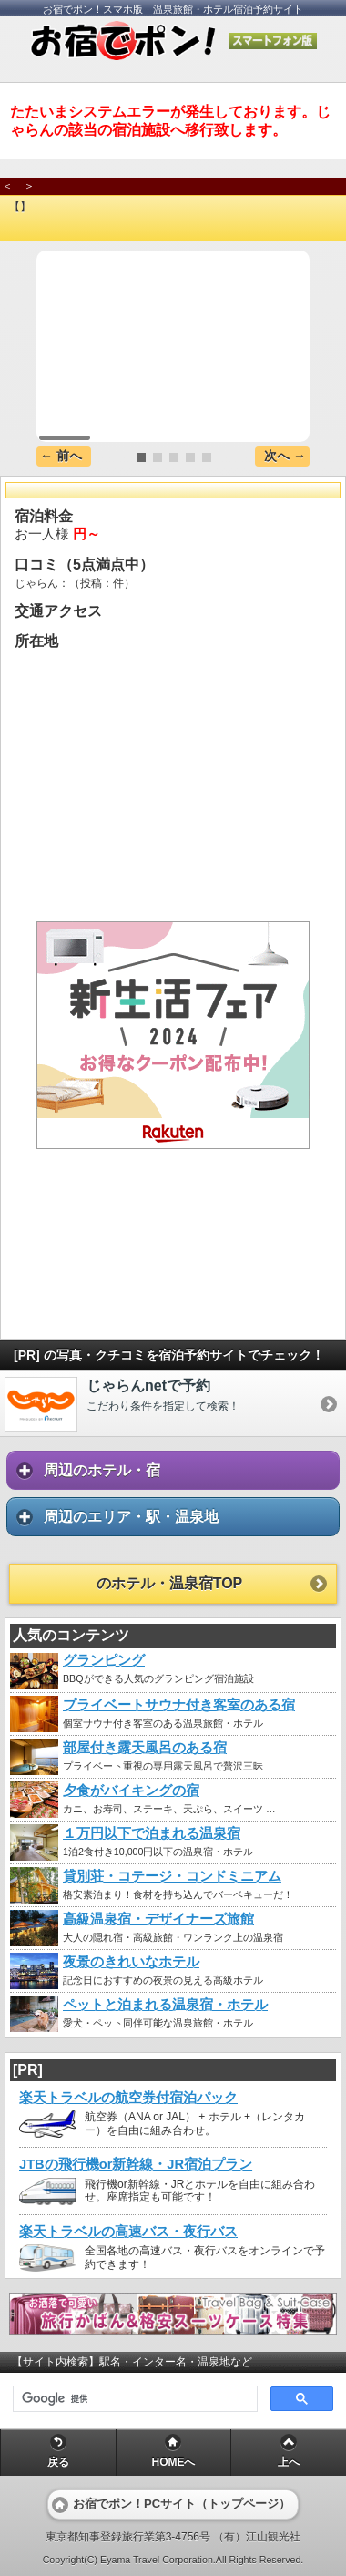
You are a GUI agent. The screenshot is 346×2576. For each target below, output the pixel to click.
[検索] (133, 2399)
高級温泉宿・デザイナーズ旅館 (158, 1919)
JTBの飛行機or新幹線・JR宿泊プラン (135, 2164)
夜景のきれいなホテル (131, 1962)
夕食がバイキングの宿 (131, 1790)
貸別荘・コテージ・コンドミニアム (172, 1876)
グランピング (104, 1660)
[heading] (173, 227)
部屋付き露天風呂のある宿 (145, 1747)
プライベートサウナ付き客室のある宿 (179, 1705)
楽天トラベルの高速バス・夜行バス (128, 2231)
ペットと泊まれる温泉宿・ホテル (165, 2004)
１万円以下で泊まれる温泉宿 (151, 1833)
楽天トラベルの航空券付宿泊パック (128, 2097)
